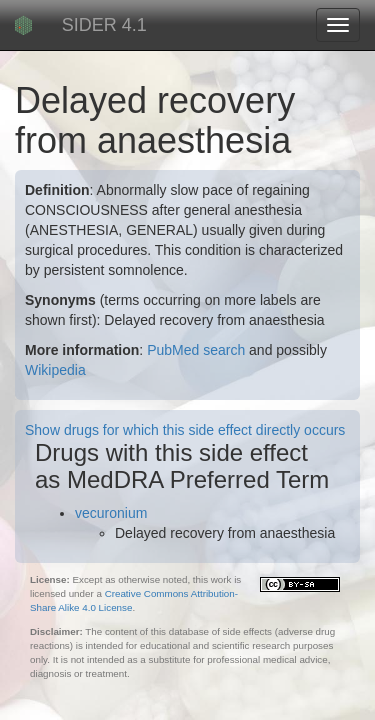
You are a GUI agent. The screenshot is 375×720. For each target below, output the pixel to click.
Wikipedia (55, 370)
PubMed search (196, 350)
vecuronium (111, 513)
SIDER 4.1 (104, 25)
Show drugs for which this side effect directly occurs (185, 430)
